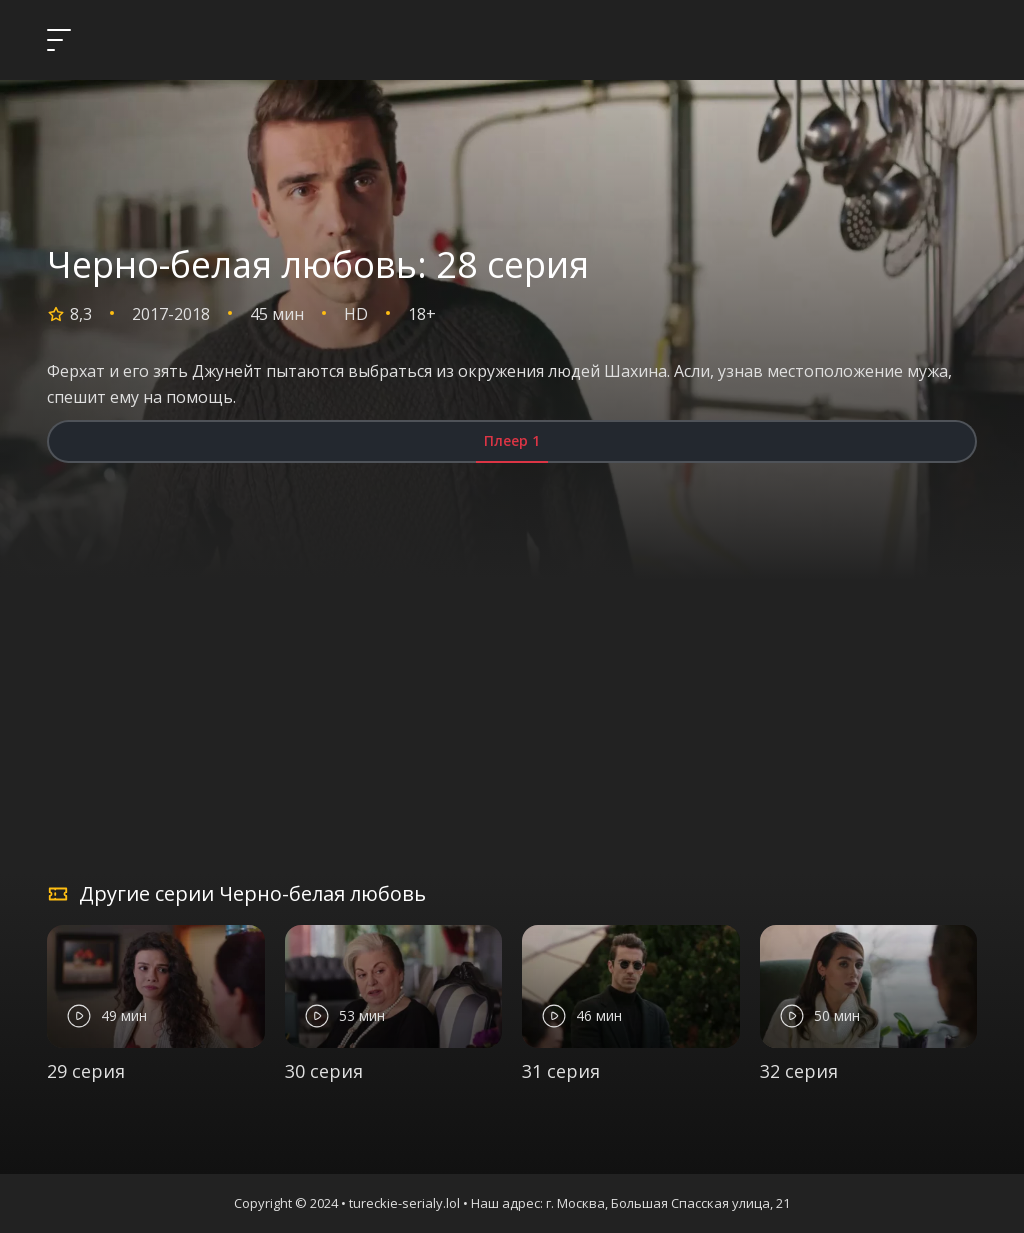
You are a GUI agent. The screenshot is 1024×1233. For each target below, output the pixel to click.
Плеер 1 (512, 440)
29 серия (86, 1071)
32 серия (799, 1071)
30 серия (324, 1071)
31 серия (561, 1071)
